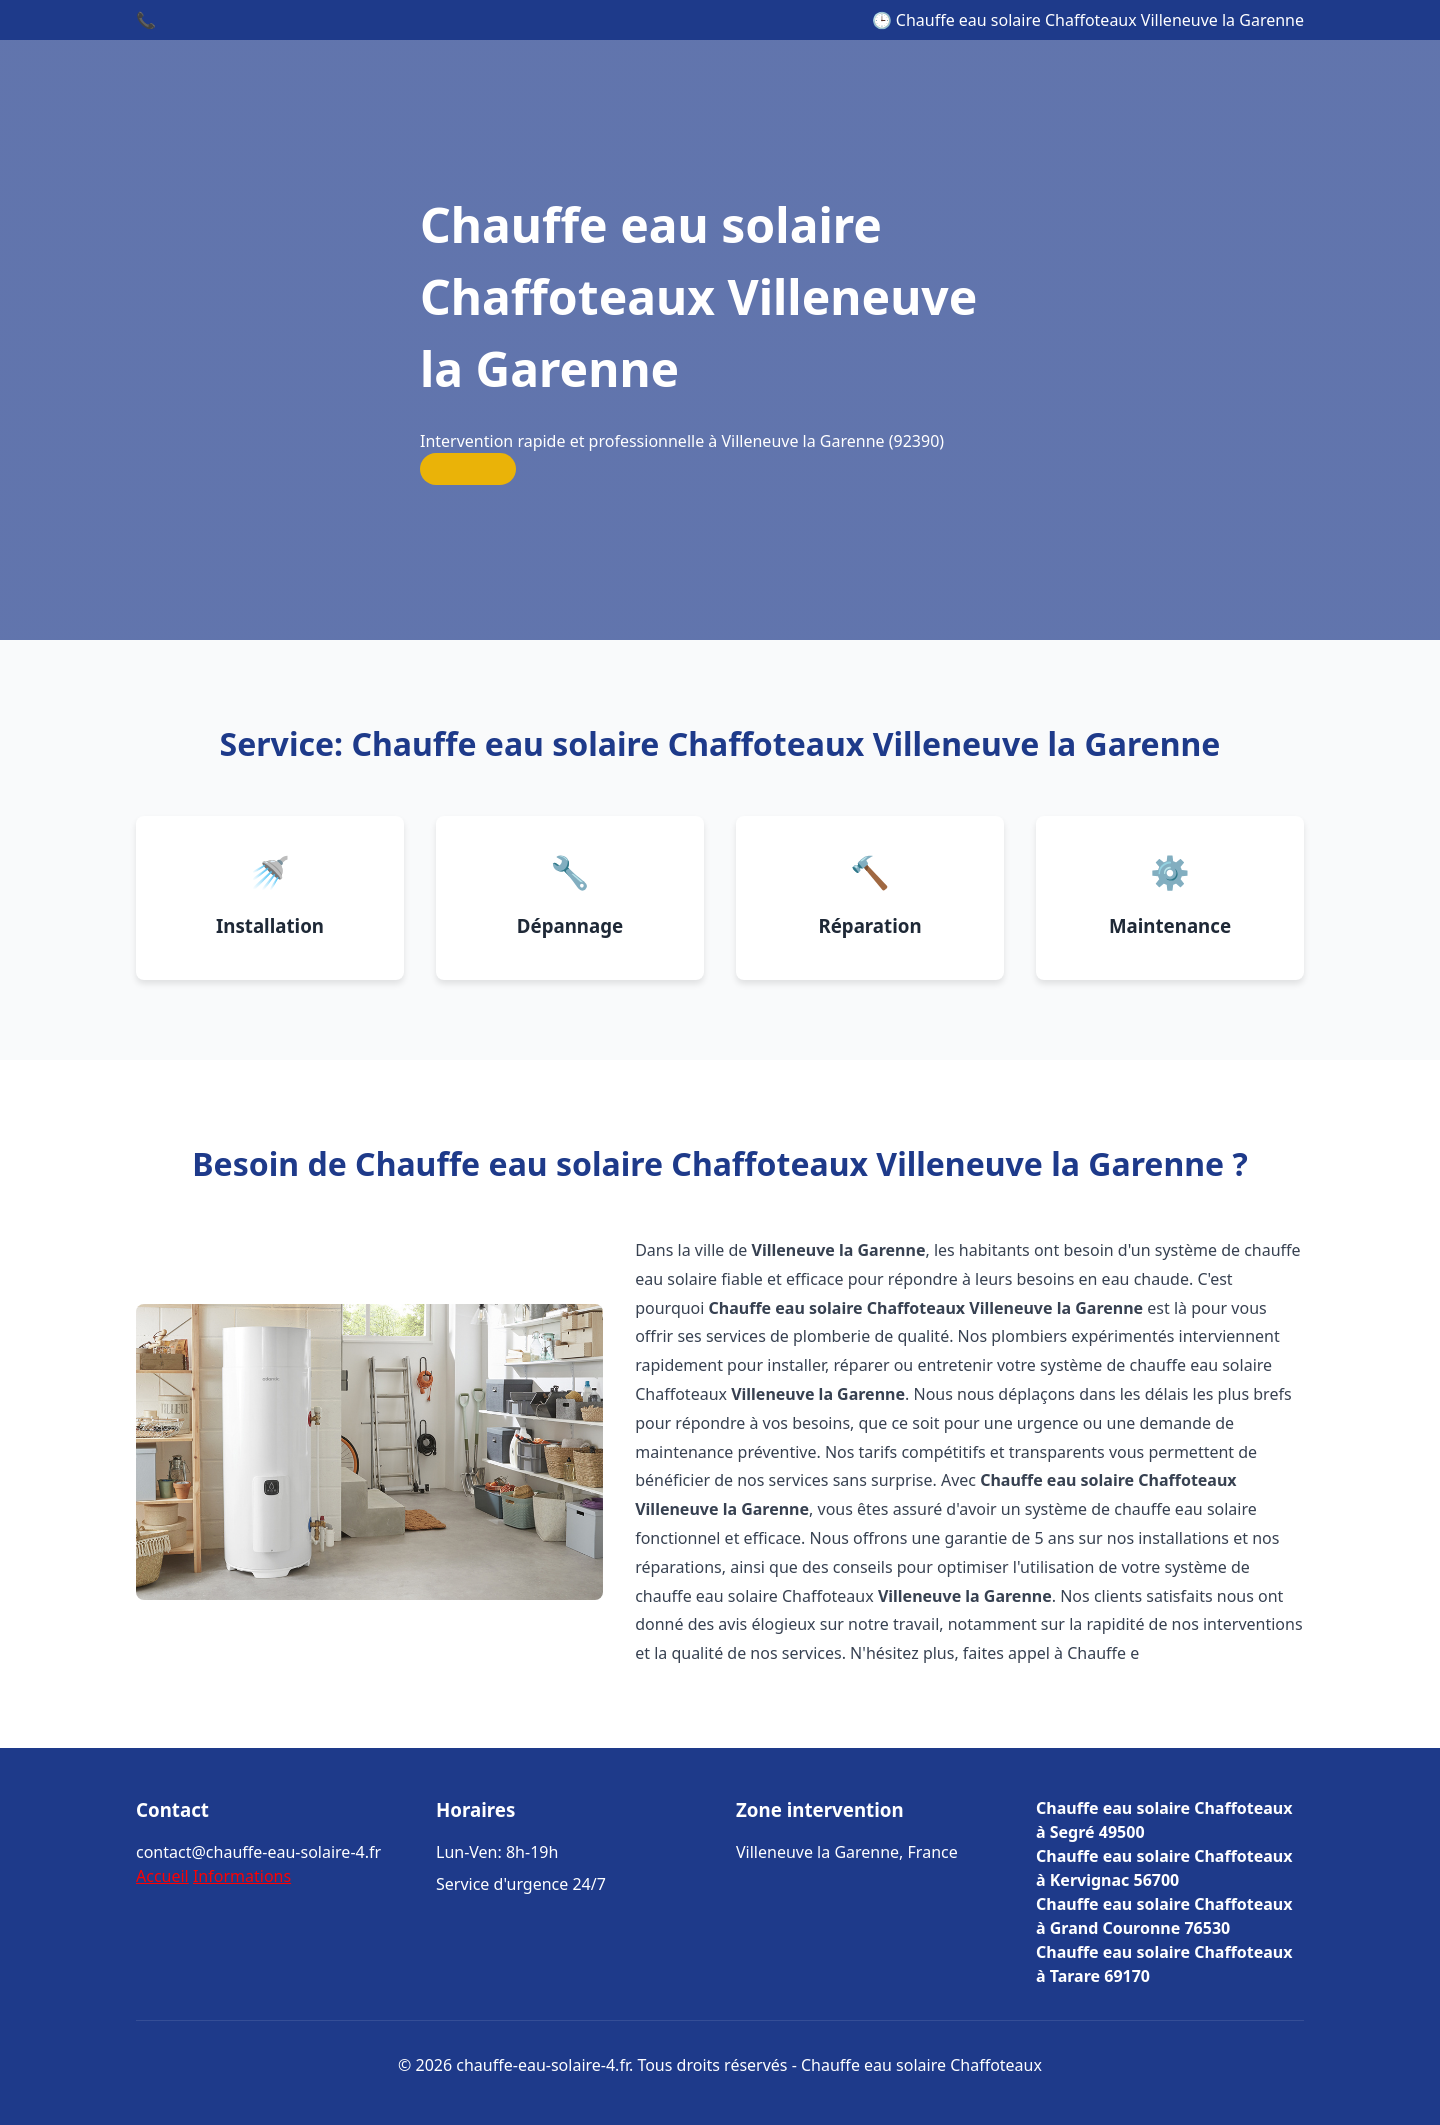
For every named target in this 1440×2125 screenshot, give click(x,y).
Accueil (162, 1876)
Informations (242, 1876)
